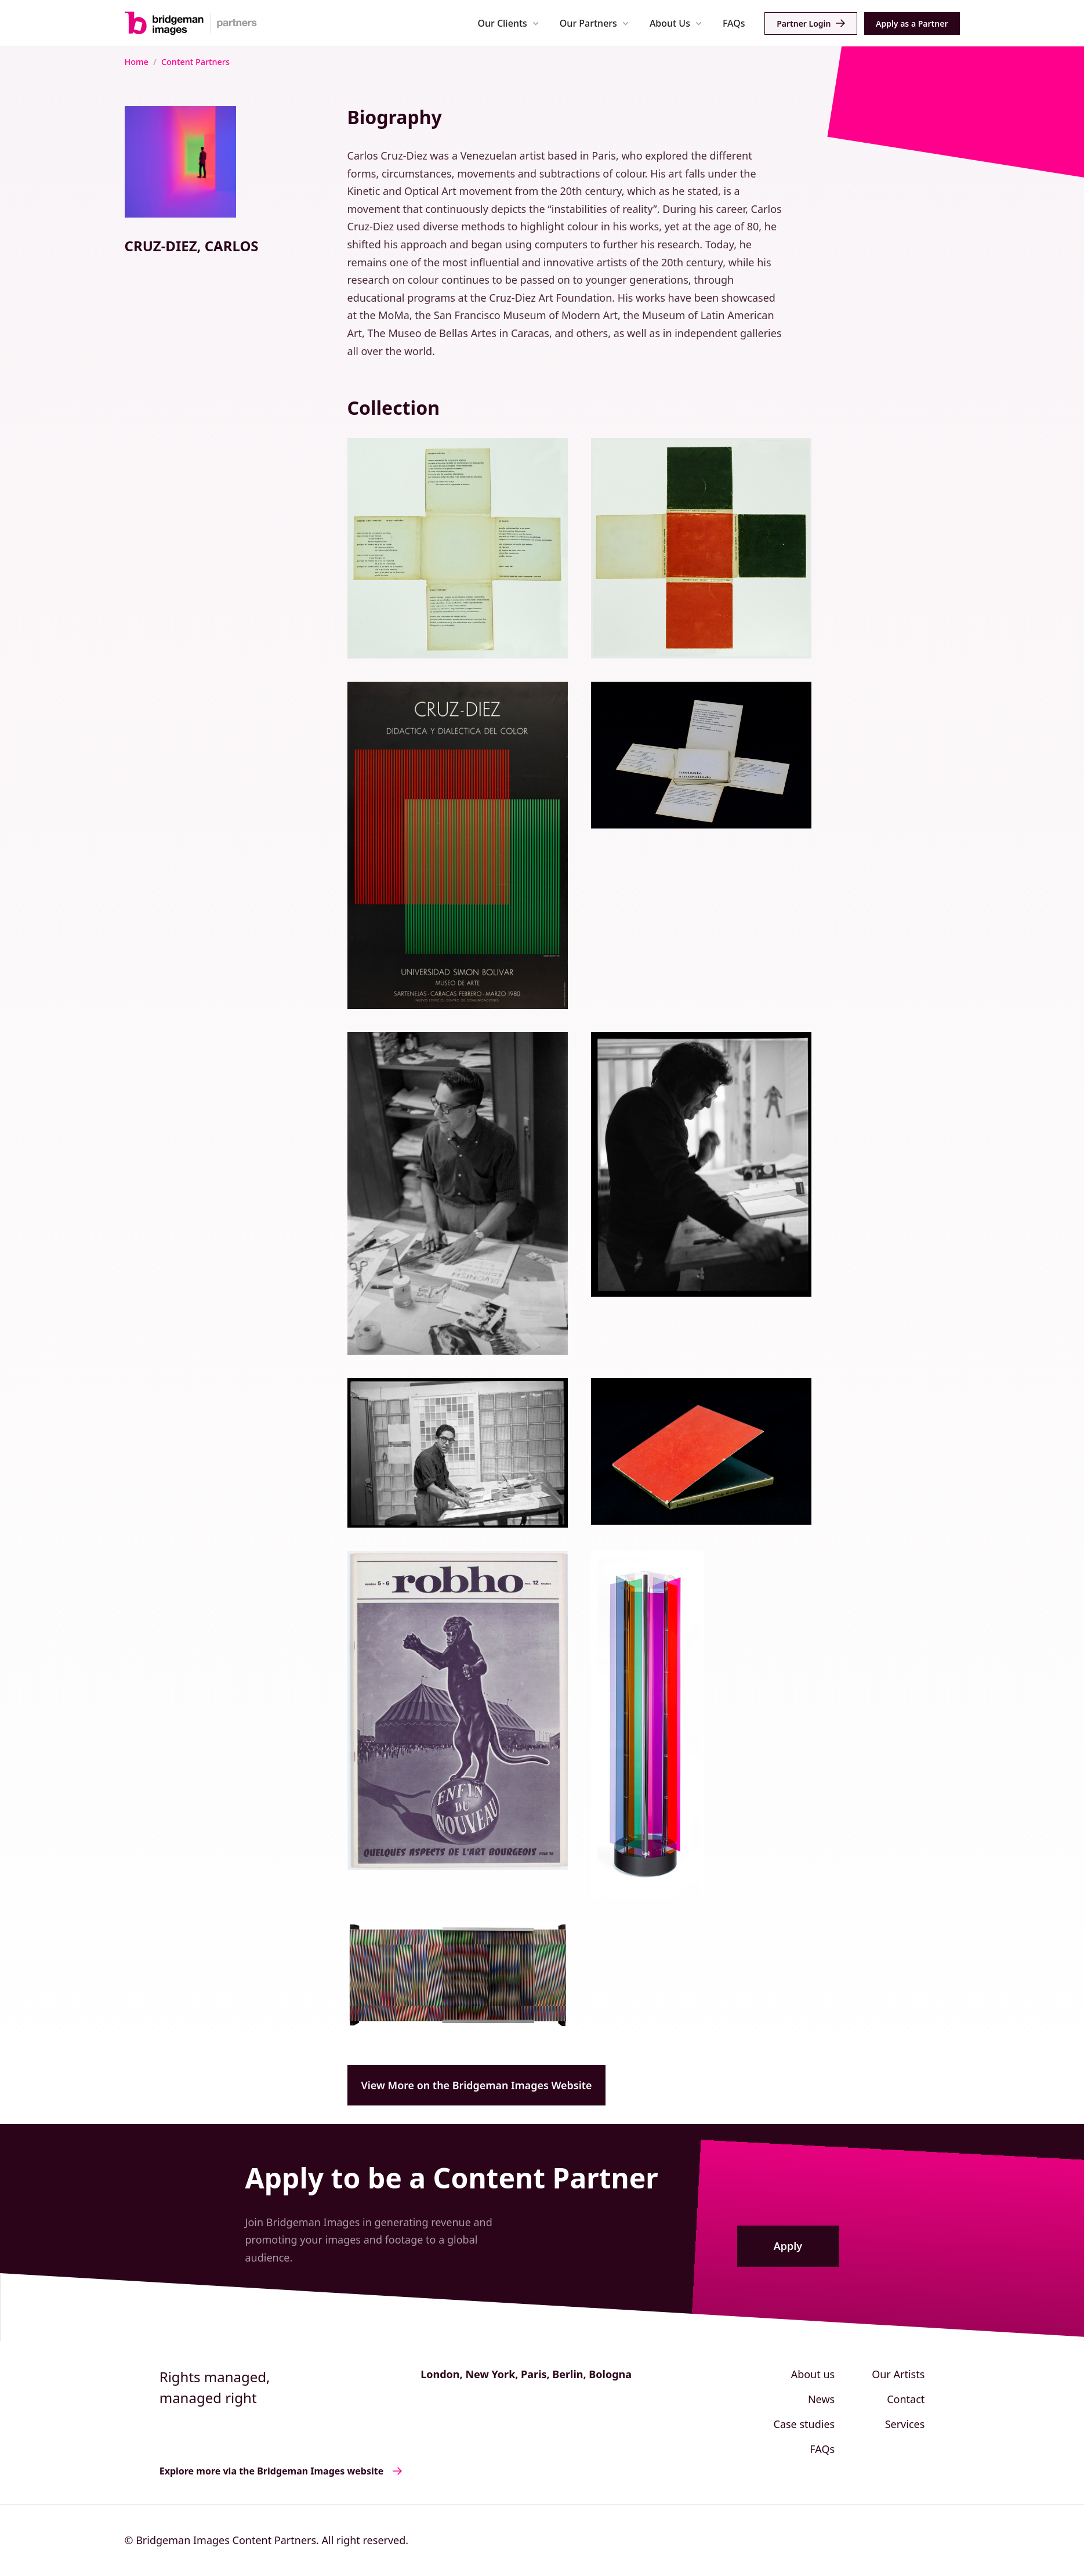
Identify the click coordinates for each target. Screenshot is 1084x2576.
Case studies (804, 2424)
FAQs (734, 23)
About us (813, 2374)
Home (136, 61)
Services (905, 2424)
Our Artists (898, 2374)
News (821, 2399)
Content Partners (195, 61)
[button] (508, 23)
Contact (906, 2399)
